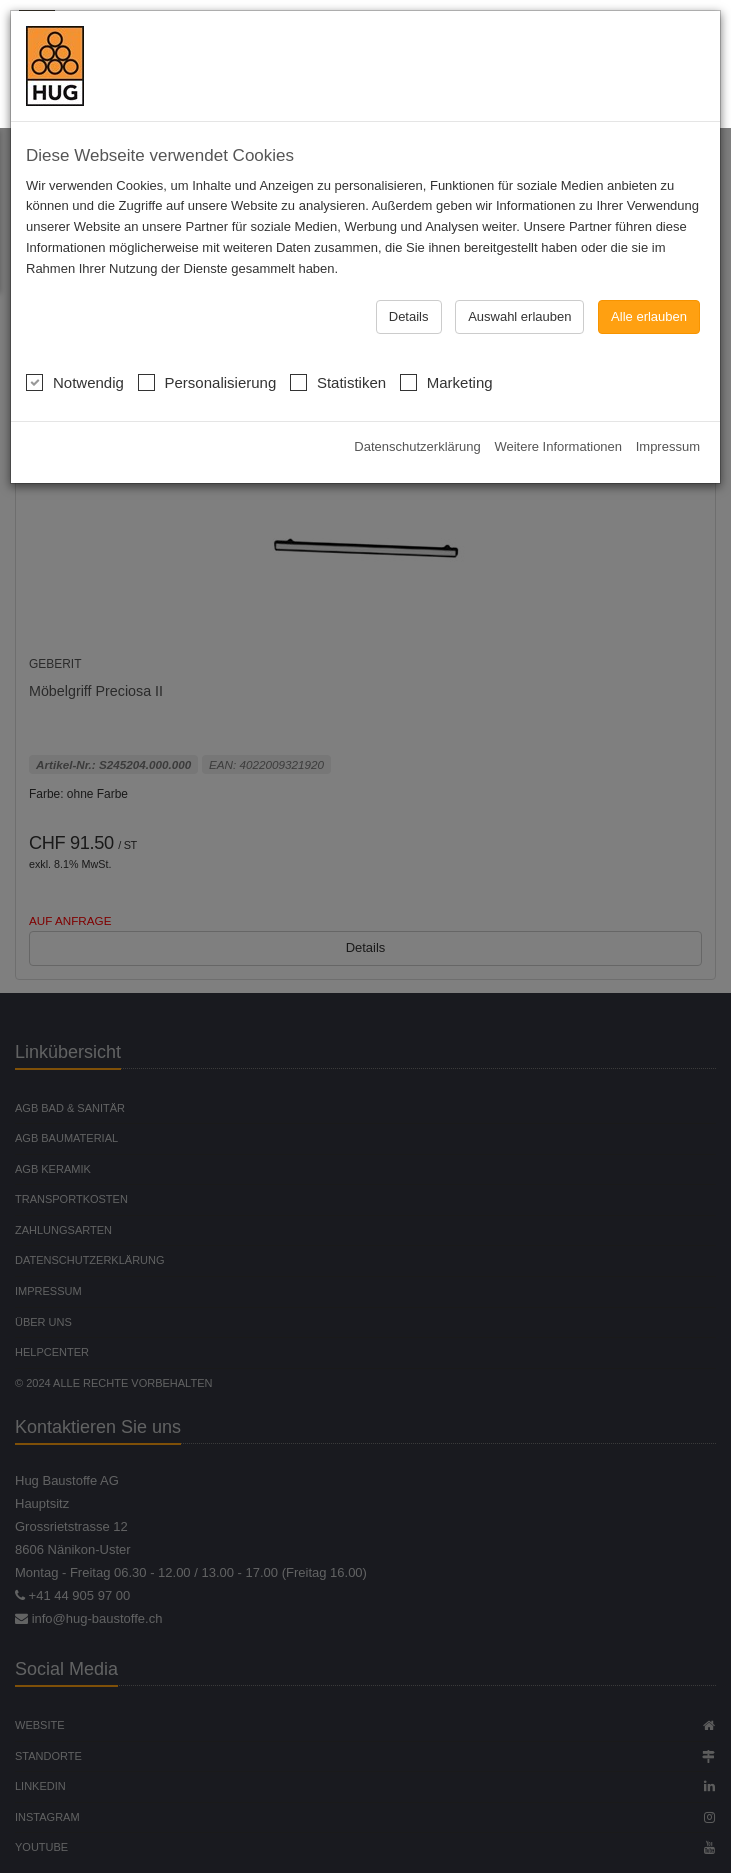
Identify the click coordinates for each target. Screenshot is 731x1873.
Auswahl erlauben (519, 316)
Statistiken (338, 380)
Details (409, 316)
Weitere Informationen (558, 446)
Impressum (668, 446)
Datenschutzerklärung (417, 446)
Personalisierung (207, 380)
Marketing (446, 380)
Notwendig (75, 380)
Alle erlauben (649, 316)
